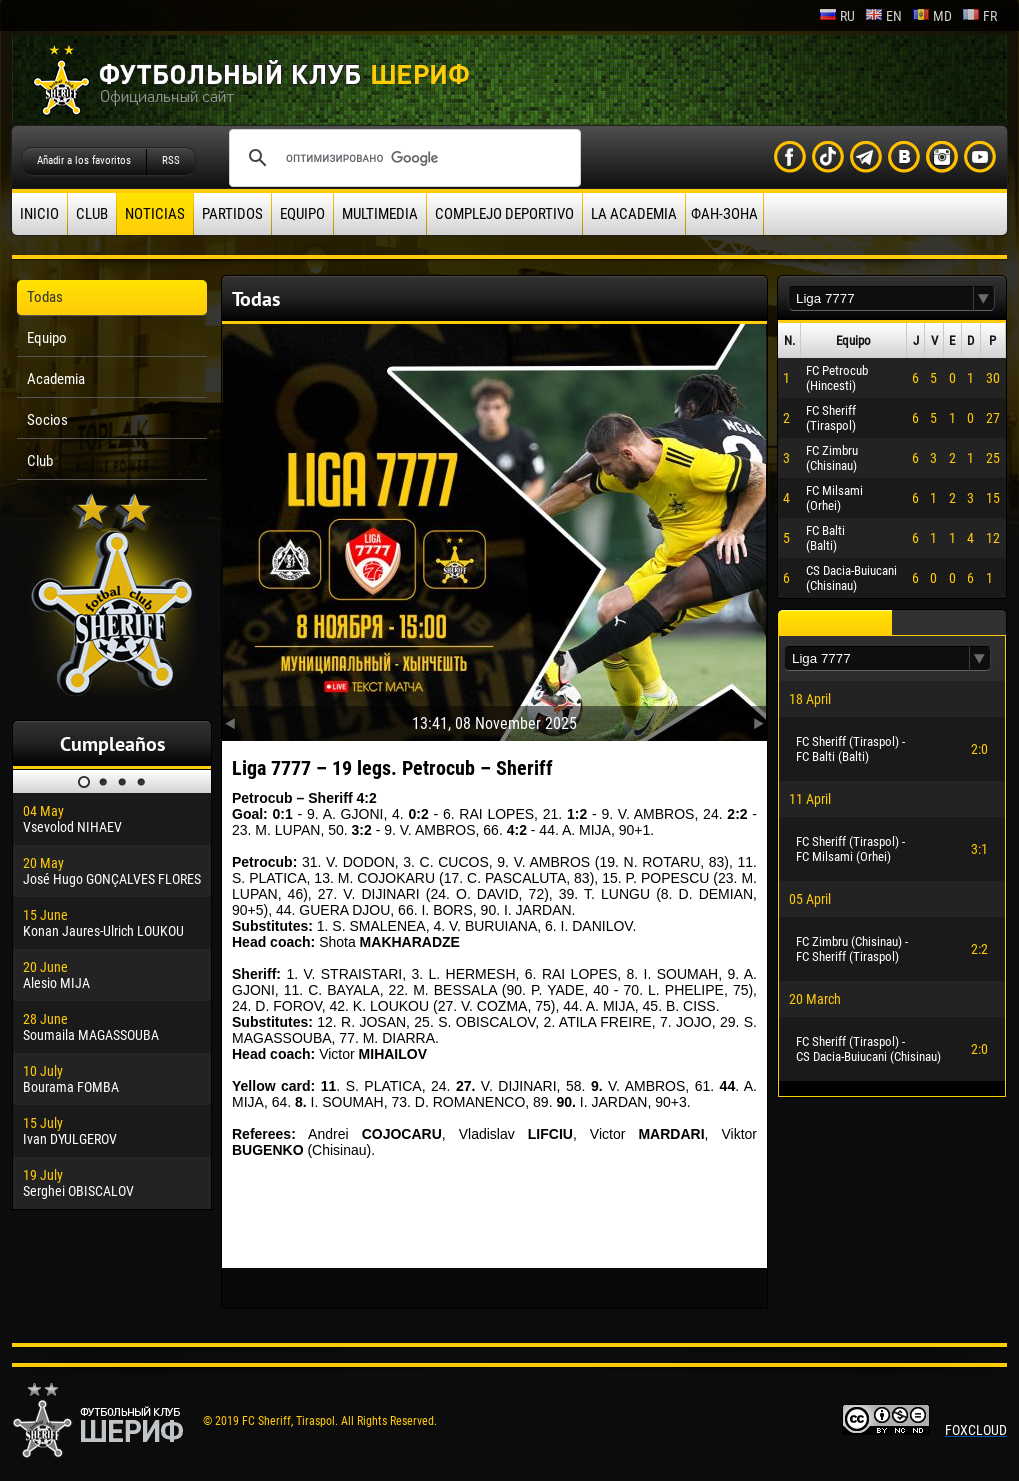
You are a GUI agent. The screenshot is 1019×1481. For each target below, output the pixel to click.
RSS (171, 160)
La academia (634, 214)
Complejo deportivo (504, 214)
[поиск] (402, 158)
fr (979, 16)
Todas (45, 297)
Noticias (155, 214)
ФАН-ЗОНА (724, 214)
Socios (47, 420)
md (932, 16)
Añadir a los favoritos (84, 160)
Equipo (302, 214)
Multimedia (380, 214)
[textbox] (881, 298)
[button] (984, 298)
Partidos (232, 214)
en (883, 16)
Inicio (39, 214)
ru (837, 16)
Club (92, 214)
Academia (56, 379)
